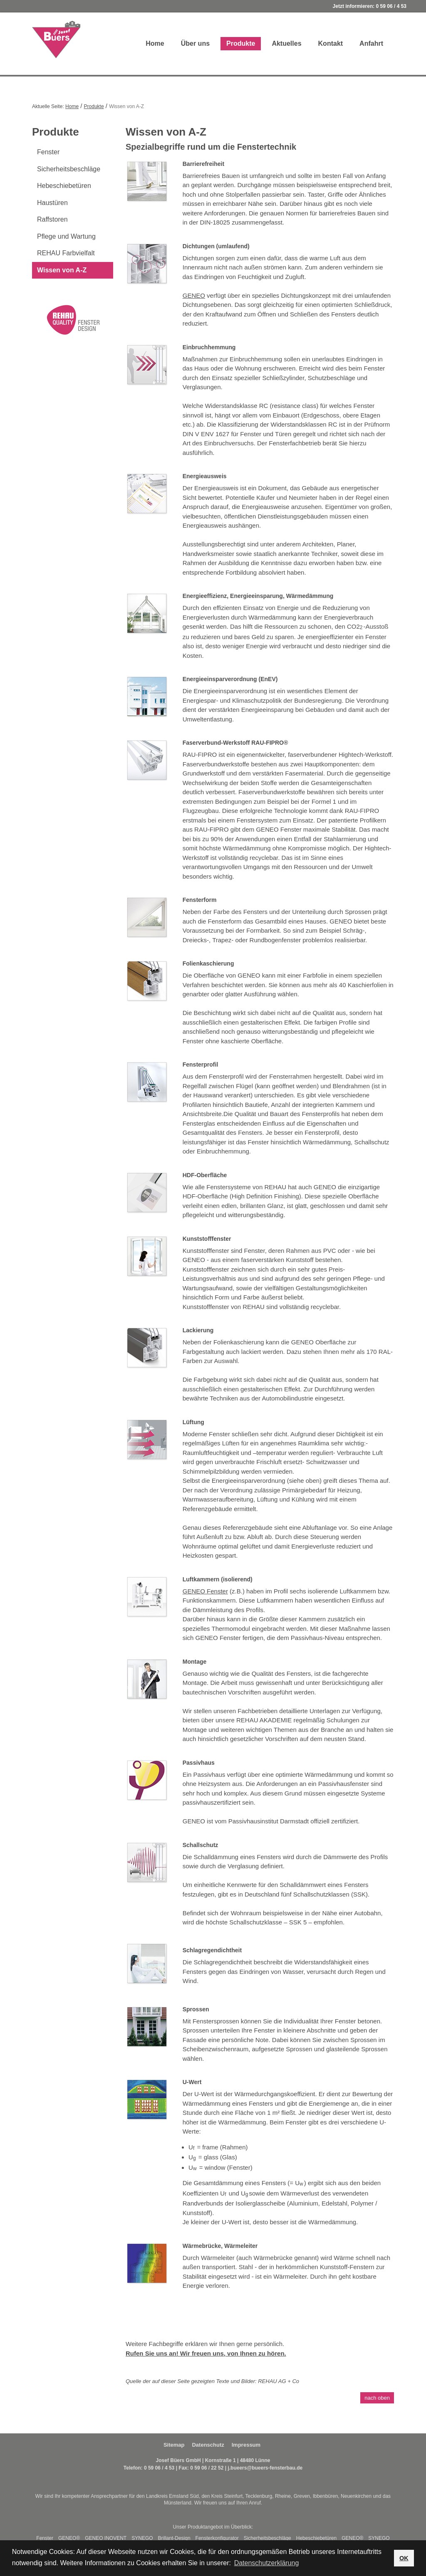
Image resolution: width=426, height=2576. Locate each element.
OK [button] (404, 2558)
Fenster (48, 152)
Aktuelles (286, 43)
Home (155, 43)
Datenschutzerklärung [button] (266, 2562)
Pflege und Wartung (66, 236)
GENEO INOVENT (105, 2538)
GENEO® (69, 2538)
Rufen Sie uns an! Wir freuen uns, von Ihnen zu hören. (206, 2353)
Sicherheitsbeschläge (68, 169)
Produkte (240, 43)
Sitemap (174, 2445)
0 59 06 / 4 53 (391, 6)
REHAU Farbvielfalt (66, 253)
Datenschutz (208, 2445)
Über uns (195, 43)
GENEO (194, 295)
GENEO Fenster (205, 1591)
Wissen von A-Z (62, 270)
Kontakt (330, 43)
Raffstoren (52, 219)
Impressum (246, 2445)
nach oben (377, 2398)
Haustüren (52, 202)
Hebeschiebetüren (64, 185)
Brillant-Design (174, 2538)
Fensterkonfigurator (217, 2538)
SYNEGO (142, 2538)
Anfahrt (371, 43)
